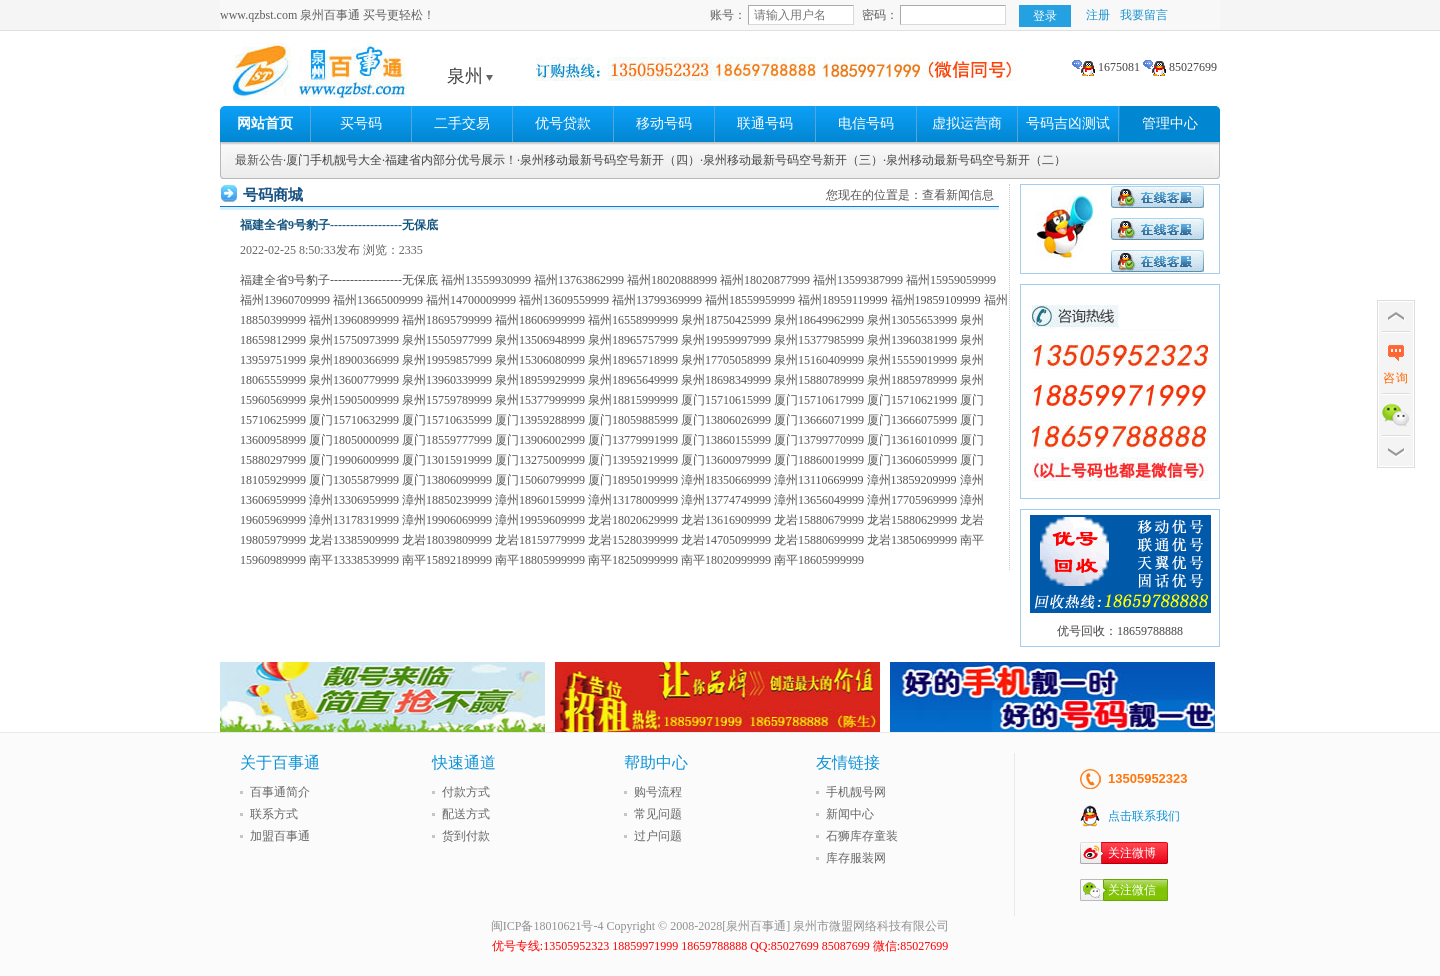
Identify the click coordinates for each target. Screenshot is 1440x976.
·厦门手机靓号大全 (332, 160)
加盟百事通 (280, 836)
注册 (1098, 15)
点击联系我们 (1144, 816)
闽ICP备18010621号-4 (547, 926)
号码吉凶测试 (1068, 123)
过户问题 (658, 836)
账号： (728, 15)
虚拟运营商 (967, 123)
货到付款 (466, 836)
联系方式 (274, 814)
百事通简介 (280, 792)
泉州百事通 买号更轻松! (375, 76)
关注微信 (1132, 890)
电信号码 (866, 123)
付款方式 (466, 792)
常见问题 (658, 814)
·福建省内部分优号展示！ (449, 160)
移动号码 (664, 123)
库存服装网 (856, 858)
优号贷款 (563, 123)
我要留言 (1144, 15)
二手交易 (462, 123)
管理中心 (1170, 123)
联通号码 (765, 123)
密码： (880, 15)
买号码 (361, 123)
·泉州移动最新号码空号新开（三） (791, 160)
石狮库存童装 (862, 836)
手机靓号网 (856, 792)
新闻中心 (850, 814)
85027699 (1180, 67)
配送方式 (466, 814)
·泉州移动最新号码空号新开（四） (608, 160)
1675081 (1106, 67)
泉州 (470, 76)
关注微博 (1132, 853)
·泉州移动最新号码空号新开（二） (974, 160)
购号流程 (658, 792)
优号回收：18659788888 (1120, 631)
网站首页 (265, 123)
